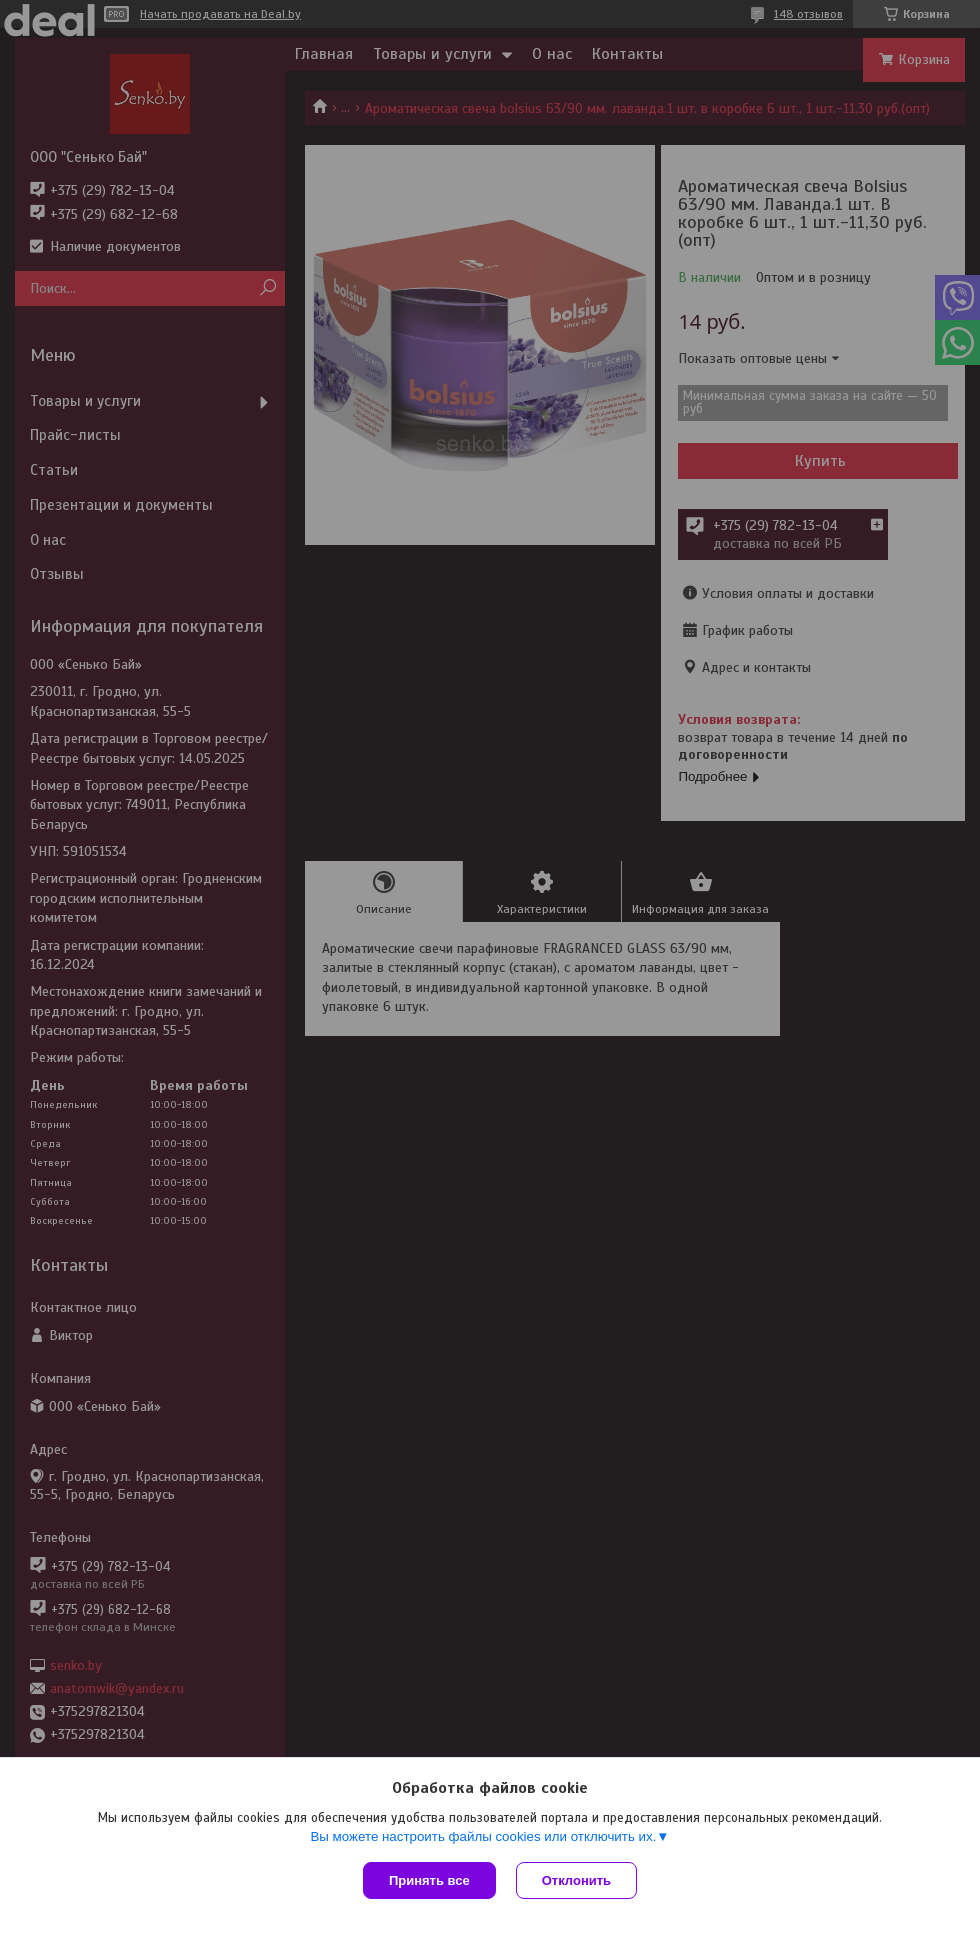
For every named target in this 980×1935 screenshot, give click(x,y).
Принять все (429, 1880)
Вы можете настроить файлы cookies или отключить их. (483, 1836)
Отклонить (576, 1880)
